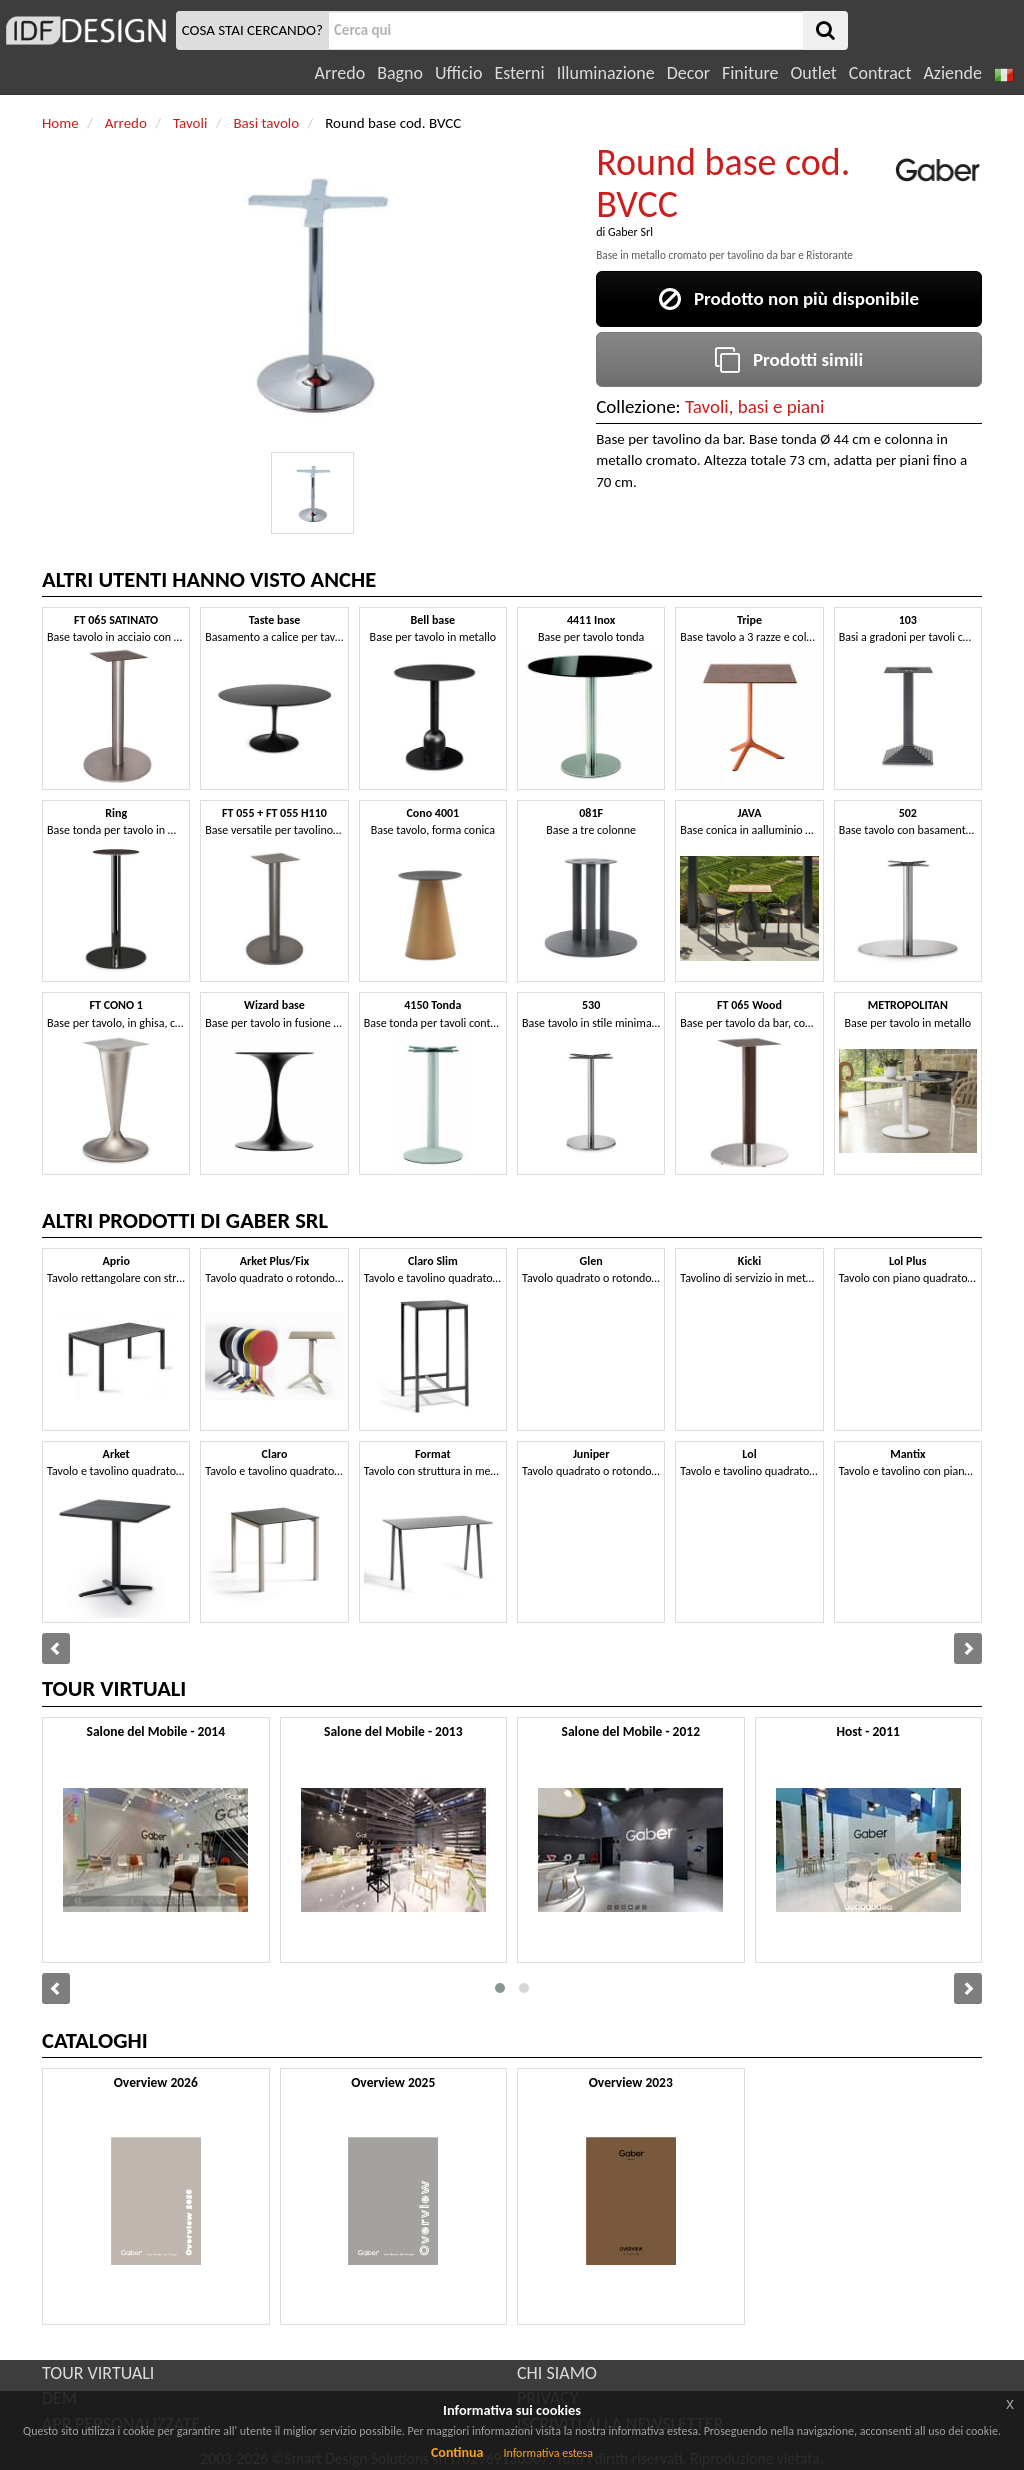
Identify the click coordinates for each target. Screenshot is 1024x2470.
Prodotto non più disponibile (789, 298)
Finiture (750, 73)
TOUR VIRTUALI (98, 2373)
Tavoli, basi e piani (754, 406)
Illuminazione (606, 73)
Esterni (519, 73)
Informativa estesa (548, 2453)
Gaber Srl (630, 232)
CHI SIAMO (557, 2373)
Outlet (813, 73)
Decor (688, 73)
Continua (457, 2452)
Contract (880, 73)
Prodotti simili (789, 359)
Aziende (952, 73)
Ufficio (458, 73)
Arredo (340, 73)
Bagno (400, 73)
